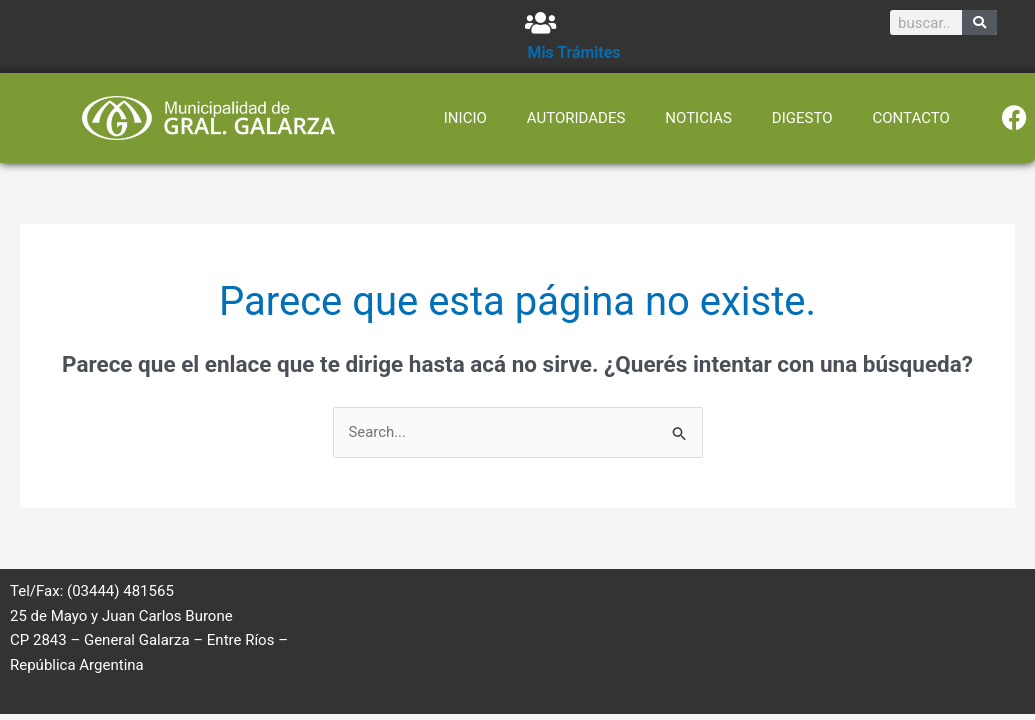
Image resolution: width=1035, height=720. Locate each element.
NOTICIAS (698, 118)
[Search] (979, 22)
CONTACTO (911, 118)
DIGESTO (802, 118)
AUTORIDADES (576, 118)
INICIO (465, 118)
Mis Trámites (575, 52)
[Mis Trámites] (540, 22)
